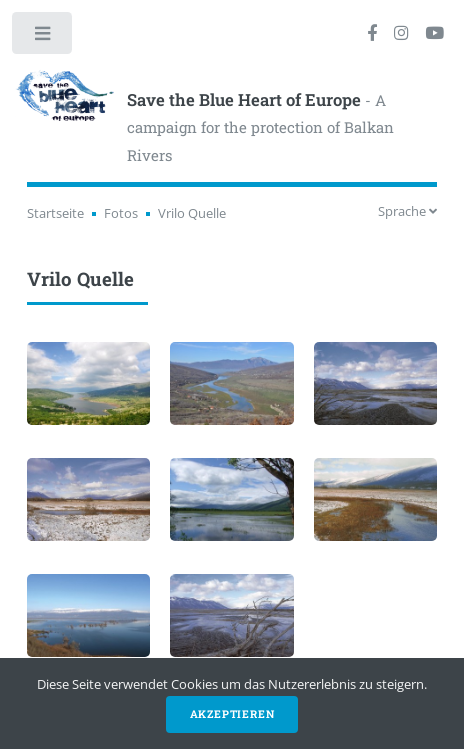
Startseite (55, 213)
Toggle (43, 37)
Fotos (121, 213)
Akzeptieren (232, 714)
